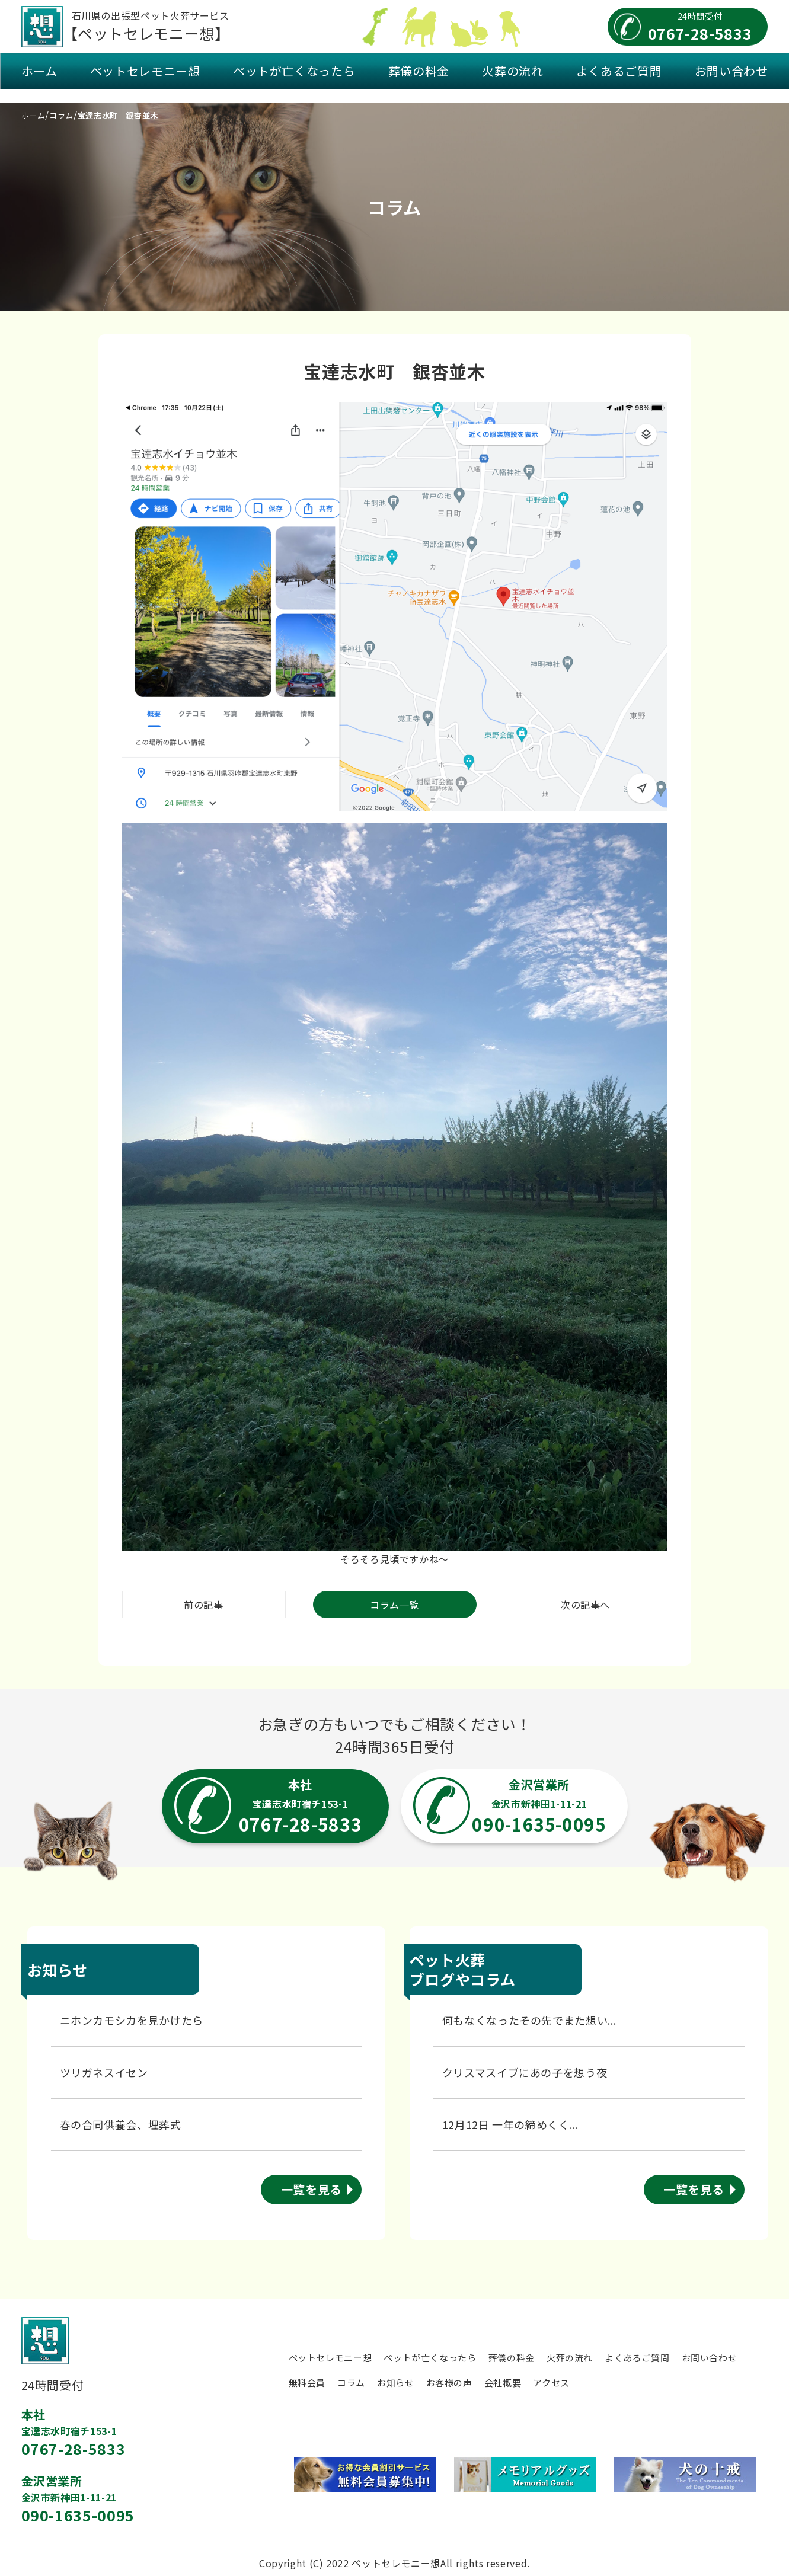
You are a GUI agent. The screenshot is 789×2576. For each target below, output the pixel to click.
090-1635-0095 (78, 2515)
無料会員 (307, 2382)
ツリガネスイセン (104, 2072)
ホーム (39, 70)
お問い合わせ (731, 70)
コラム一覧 (394, 1604)
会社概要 (503, 2382)
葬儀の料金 (418, 70)
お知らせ (395, 2382)
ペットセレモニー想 (145, 70)
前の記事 (203, 1604)
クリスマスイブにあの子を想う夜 (525, 2072)
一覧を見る (311, 2189)
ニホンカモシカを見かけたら (131, 2020)
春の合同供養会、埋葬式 (120, 2124)
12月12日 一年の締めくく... (510, 2124)
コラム (351, 2382)
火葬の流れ (512, 70)
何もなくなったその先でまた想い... (529, 2020)
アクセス (551, 2382)
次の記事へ (585, 1604)
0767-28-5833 (73, 2448)
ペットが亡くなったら (294, 70)
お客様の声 (449, 2382)
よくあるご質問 (619, 70)
